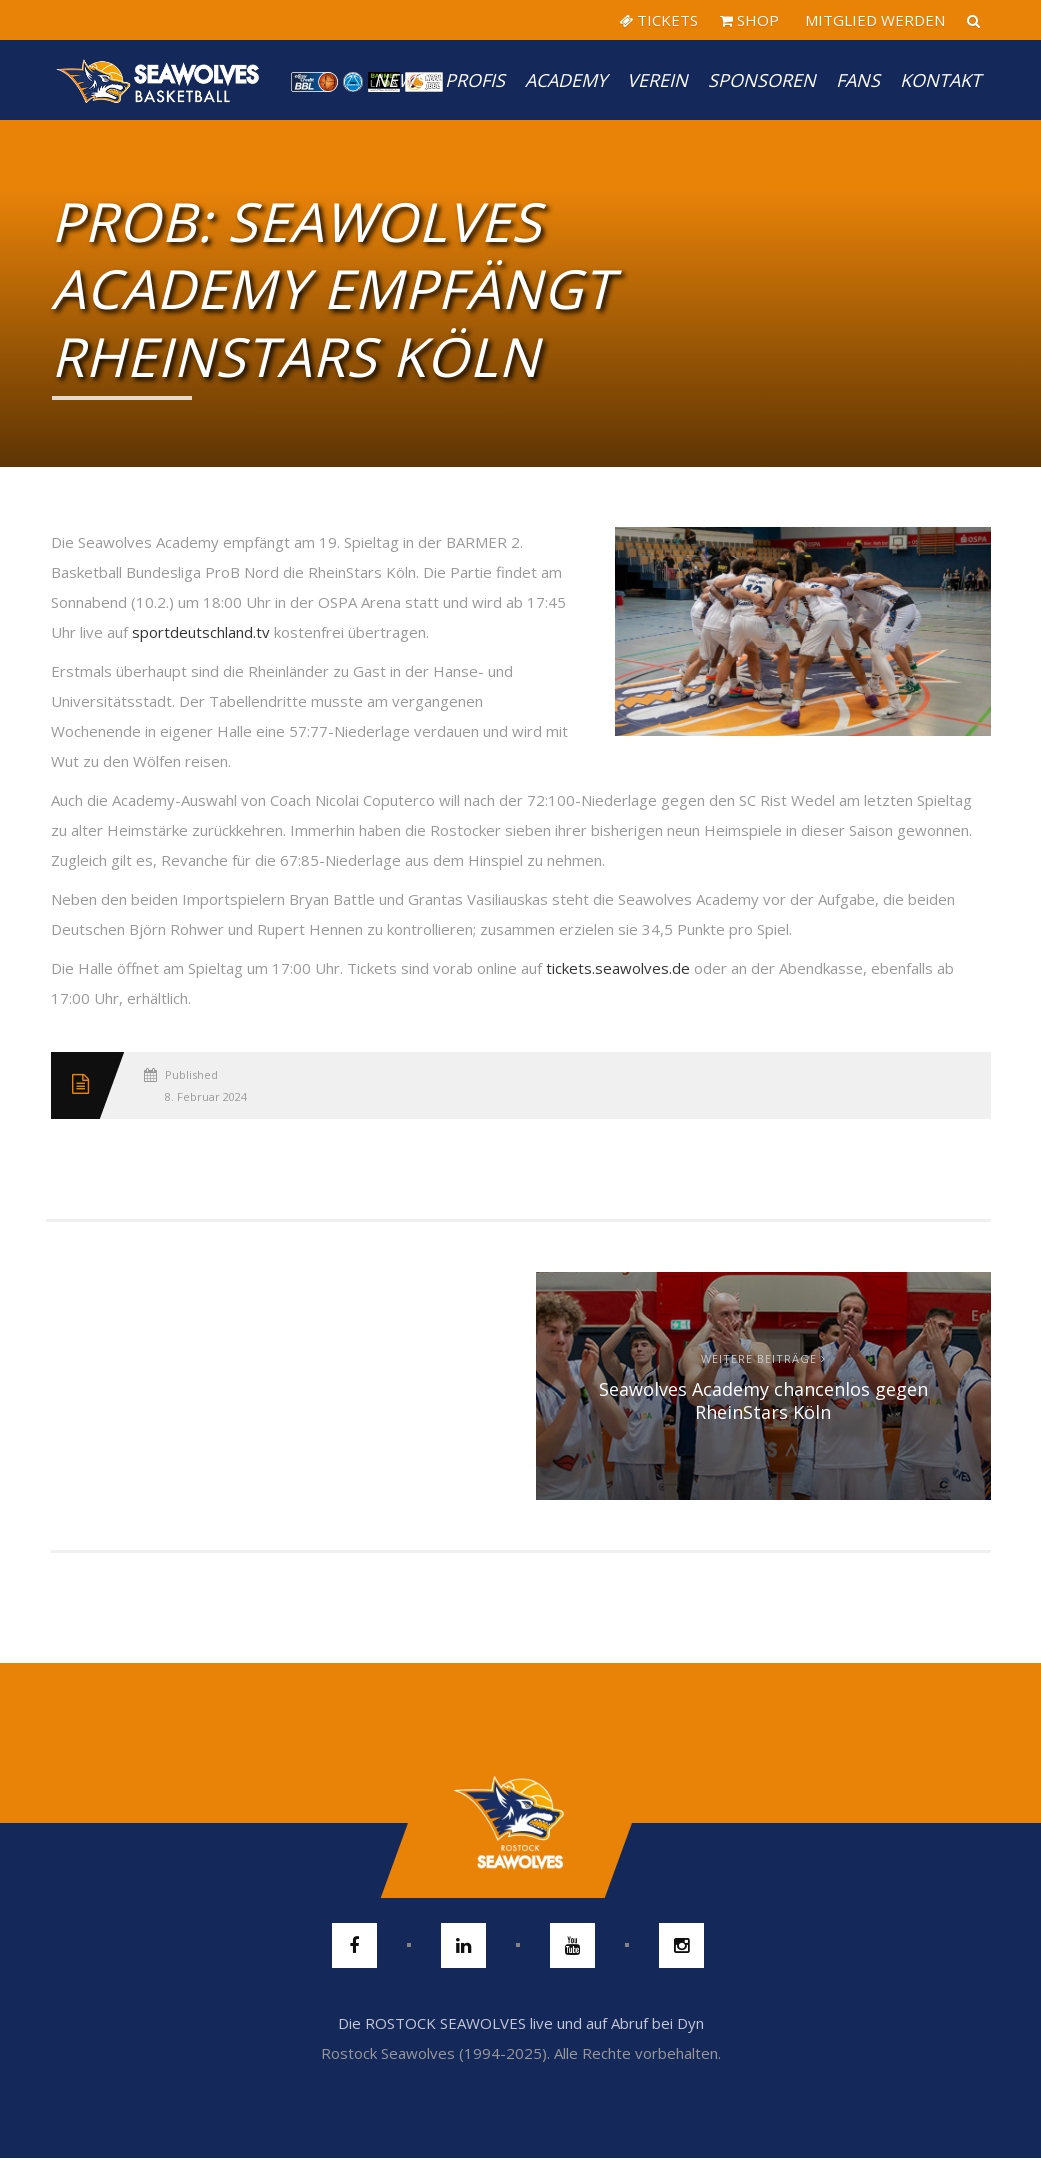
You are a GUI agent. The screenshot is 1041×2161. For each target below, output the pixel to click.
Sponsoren (762, 80)
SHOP (749, 20)
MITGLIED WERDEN (873, 20)
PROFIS (475, 80)
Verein (657, 80)
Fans (858, 80)
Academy (566, 80)
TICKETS (658, 20)
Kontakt (940, 80)
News (399, 80)
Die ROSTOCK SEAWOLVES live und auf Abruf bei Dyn (521, 2023)
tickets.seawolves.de (618, 968)
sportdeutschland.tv (201, 632)
